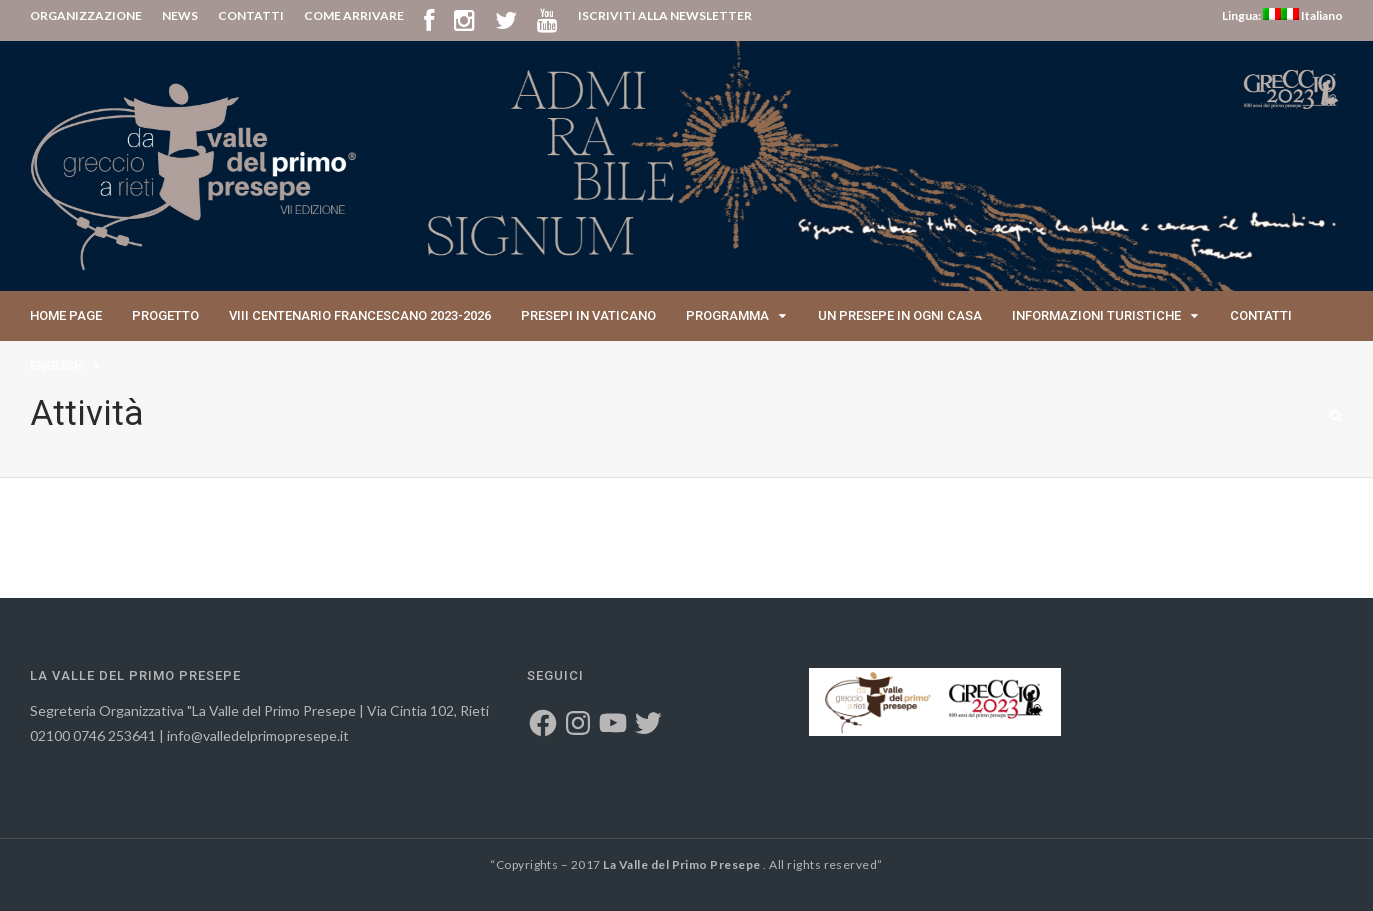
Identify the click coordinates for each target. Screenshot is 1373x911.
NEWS (180, 15)
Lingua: (1251, 15)
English (56, 365)
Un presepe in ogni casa (900, 315)
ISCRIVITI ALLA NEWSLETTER (665, 15)
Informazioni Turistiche (1096, 315)
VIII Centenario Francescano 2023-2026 (360, 315)
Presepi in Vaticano (588, 315)
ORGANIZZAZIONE (86, 15)
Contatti (1261, 315)
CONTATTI (251, 15)
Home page (66, 315)
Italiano (1312, 15)
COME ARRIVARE (354, 15)
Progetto (165, 315)
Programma (727, 315)
